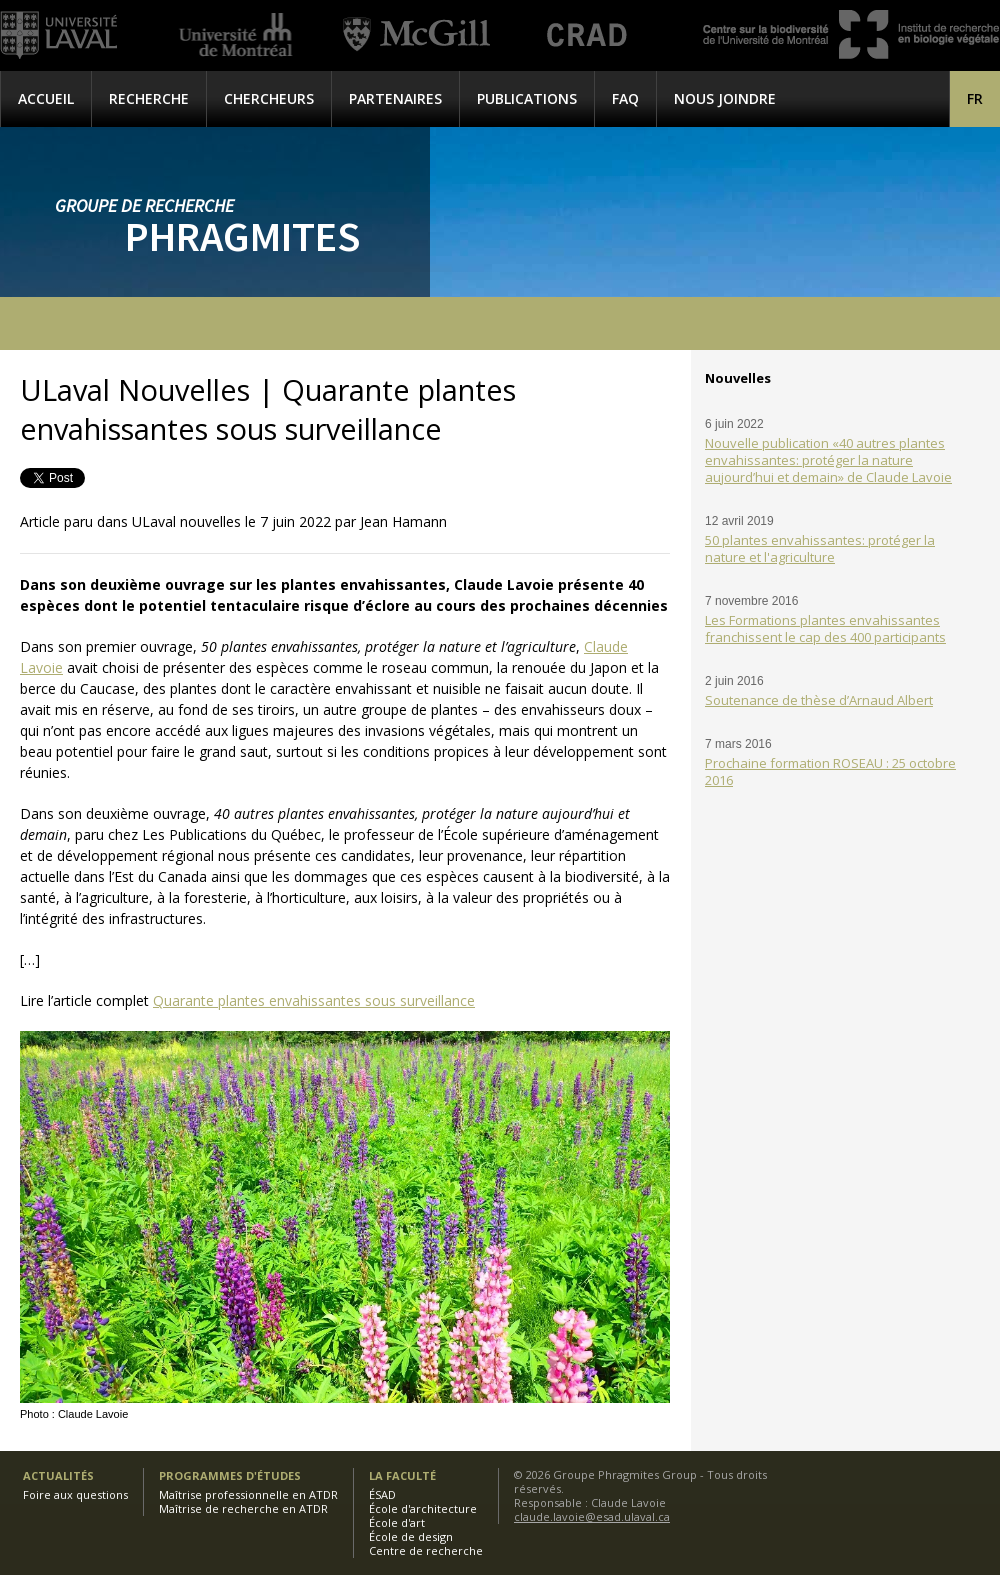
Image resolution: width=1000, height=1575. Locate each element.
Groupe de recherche (144, 205)
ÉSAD (382, 1494)
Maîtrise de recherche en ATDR (243, 1508)
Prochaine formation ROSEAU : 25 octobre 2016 (830, 771)
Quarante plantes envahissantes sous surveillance (314, 1000)
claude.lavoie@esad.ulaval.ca (592, 1516)
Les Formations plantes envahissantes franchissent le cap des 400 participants (825, 628)
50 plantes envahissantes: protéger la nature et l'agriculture (820, 548)
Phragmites (242, 236)
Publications (527, 98)
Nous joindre (725, 98)
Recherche (149, 98)
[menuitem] (975, 98)
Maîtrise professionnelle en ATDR (248, 1494)
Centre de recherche (426, 1550)
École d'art (397, 1522)
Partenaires (395, 98)
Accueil (46, 98)
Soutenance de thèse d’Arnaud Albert (819, 700)
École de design (411, 1536)
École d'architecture (423, 1508)
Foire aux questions (75, 1494)
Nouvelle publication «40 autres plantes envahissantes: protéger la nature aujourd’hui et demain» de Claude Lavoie (828, 460)
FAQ (625, 98)
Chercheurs (269, 98)
